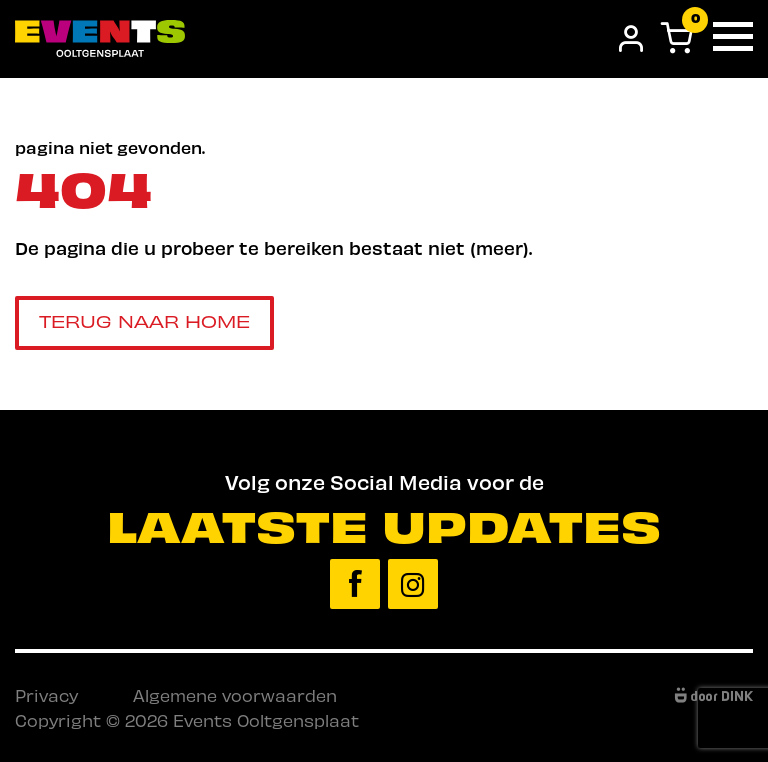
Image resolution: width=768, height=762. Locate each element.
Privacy (46, 695)
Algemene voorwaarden (235, 695)
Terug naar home (144, 320)
